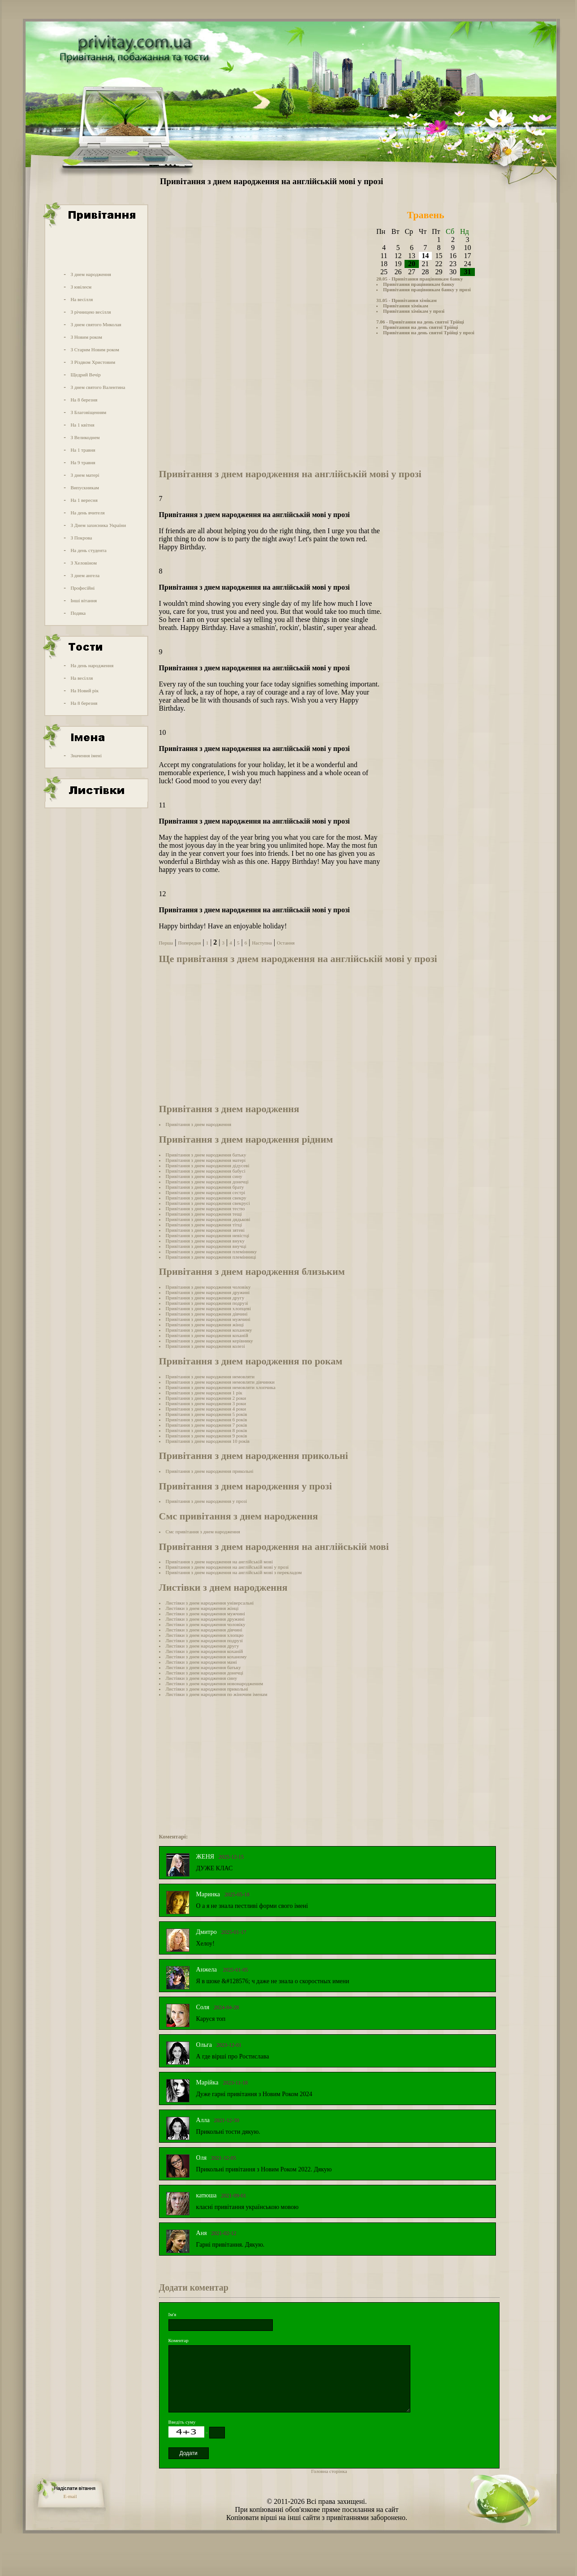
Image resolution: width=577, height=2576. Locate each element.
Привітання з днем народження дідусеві (208, 1165)
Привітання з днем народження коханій (207, 1335)
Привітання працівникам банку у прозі (427, 289)
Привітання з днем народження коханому (209, 1330)
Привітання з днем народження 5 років (206, 1414)
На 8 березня (83, 399)
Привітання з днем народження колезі (205, 1346)
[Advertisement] (95, 248)
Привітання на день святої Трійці (420, 327)
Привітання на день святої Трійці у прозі (428, 332)
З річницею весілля (90, 312)
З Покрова (81, 537)
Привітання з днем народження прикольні (210, 1471)
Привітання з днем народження (198, 1124)
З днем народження (90, 274)
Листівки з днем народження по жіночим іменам (216, 1694)
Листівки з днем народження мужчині (205, 1613)
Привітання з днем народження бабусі (205, 1171)
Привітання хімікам (405, 305)
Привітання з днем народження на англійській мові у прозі (227, 1567)
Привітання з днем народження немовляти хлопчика (221, 1387)
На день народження (91, 665)
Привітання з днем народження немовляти (210, 1376)
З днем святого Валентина (97, 387)
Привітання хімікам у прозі (413, 311)
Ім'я (172, 2314)
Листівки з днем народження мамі (201, 1662)
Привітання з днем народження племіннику (211, 1251)
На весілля (81, 299)
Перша (166, 942)
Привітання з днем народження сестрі (205, 1192)
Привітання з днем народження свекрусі (208, 1203)
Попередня (189, 942)
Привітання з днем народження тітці (204, 1224)
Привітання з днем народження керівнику (209, 1340)
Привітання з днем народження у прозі (206, 1501)
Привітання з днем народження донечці (207, 1181)
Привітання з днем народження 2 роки (206, 1398)
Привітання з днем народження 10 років (208, 1441)
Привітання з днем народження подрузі (207, 1303)
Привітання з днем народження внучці (206, 1246)
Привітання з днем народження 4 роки (206, 1408)
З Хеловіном (83, 562)
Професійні (82, 588)
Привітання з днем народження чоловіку (208, 1287)
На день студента (88, 550)
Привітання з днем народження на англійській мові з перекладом (234, 1572)
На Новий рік (84, 690)
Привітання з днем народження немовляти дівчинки (220, 1382)
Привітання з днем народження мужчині (208, 1319)
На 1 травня (82, 450)
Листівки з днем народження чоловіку (205, 1624)
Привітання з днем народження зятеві (205, 1230)
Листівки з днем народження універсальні (210, 1602)
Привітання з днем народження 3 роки (206, 1403)
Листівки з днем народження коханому (206, 1656)
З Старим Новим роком (94, 349)
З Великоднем (84, 437)
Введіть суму (182, 2422)
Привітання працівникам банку (418, 284)
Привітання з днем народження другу (205, 1297)
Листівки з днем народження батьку (203, 1667)
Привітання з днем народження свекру (206, 1197)
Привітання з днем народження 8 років (206, 1430)
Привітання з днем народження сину (204, 1176)
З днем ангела (84, 575)
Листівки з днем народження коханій (204, 1651)
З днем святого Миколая (95, 324)
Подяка (78, 613)
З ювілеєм (80, 286)
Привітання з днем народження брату (205, 1187)
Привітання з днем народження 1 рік (204, 1392)
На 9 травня (82, 462)
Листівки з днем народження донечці (204, 1672)
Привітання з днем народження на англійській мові (219, 1561)
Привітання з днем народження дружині (208, 1292)
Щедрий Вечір (85, 374)
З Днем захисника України (98, 525)
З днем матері (84, 475)
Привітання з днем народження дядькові (208, 1219)
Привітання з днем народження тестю (205, 1208)
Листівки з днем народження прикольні (207, 1688)
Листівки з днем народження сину (201, 1678)
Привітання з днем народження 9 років (206, 1435)
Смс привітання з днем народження (203, 1531)
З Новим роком (86, 337)
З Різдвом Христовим (92, 362)
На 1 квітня (82, 424)
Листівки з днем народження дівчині (204, 1629)
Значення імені (86, 755)
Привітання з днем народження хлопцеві (208, 1308)
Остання (285, 942)
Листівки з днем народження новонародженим (214, 1683)
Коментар (178, 2340)
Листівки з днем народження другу (202, 1645)
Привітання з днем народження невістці (208, 1235)
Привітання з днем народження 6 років (206, 1419)
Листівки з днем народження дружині (205, 1619)
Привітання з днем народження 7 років (206, 1425)
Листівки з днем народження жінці (202, 1608)
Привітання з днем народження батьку (206, 1154)
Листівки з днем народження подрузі (204, 1640)
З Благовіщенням (88, 412)
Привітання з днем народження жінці (205, 1324)
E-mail (70, 2496)
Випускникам (84, 487)
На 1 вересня (83, 500)
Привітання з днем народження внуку (205, 1240)
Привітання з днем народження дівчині (207, 1313)
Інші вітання (83, 600)
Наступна (262, 942)
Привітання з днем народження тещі (204, 1214)
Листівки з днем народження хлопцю (205, 1635)
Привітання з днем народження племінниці (211, 1257)
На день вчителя (87, 512)
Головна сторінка (329, 2471)
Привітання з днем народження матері (206, 1160)
